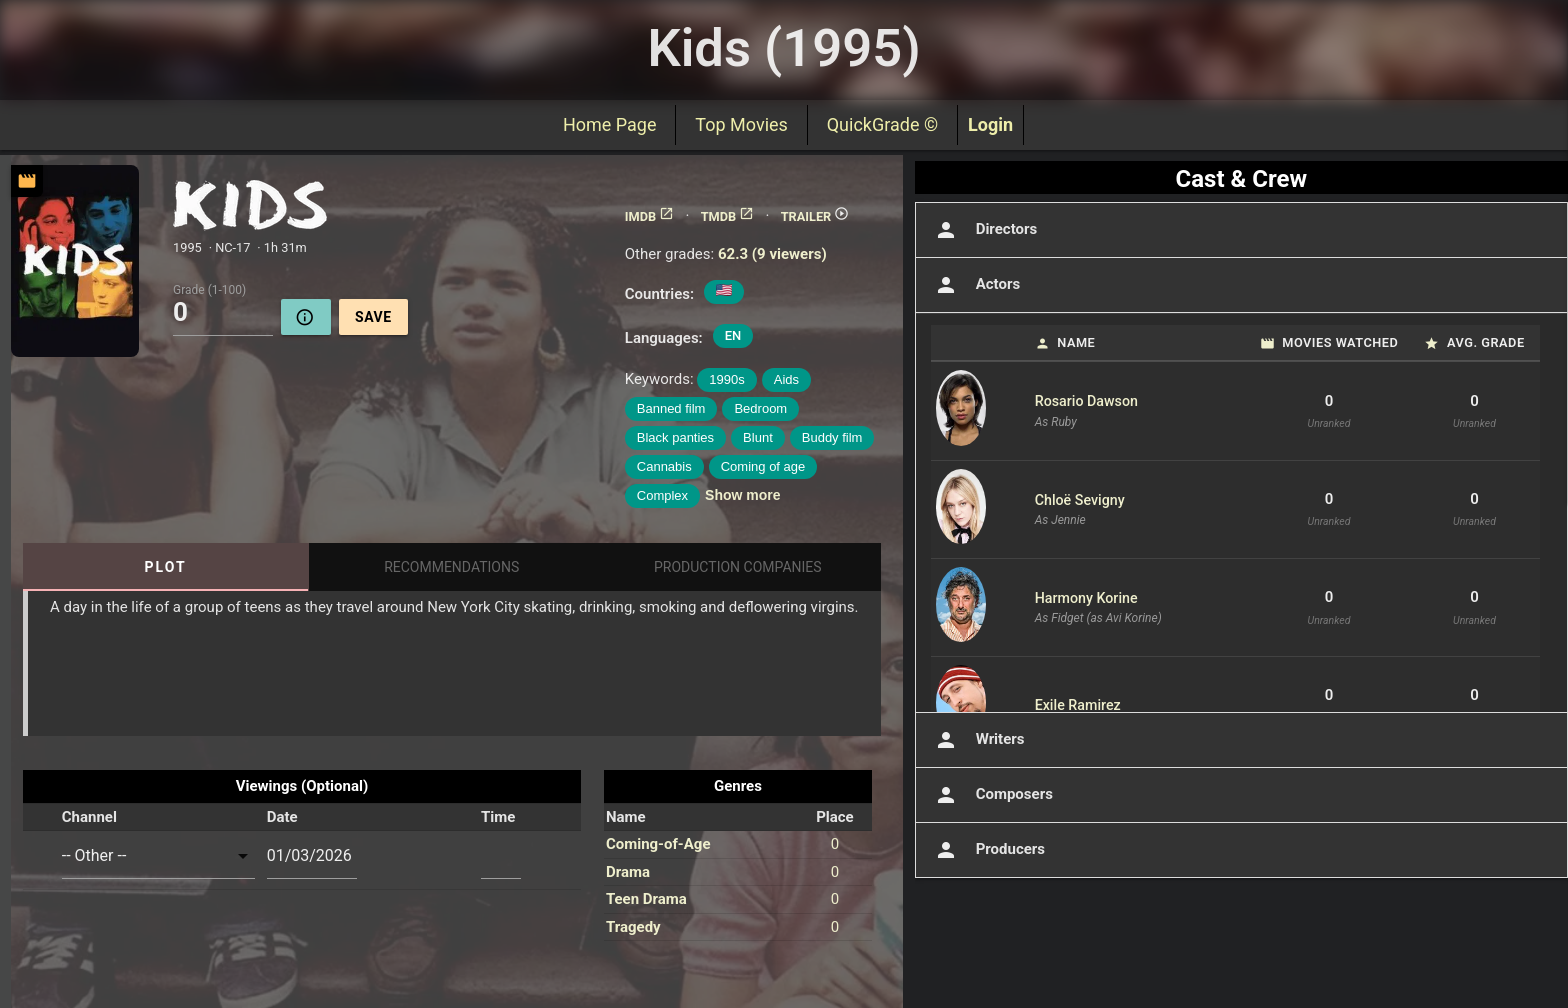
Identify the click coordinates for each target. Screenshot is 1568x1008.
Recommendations (451, 567)
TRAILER (815, 216)
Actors (975, 285)
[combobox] (158, 856)
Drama (628, 872)
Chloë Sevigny (1080, 500)
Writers (978, 740)
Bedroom (760, 408)
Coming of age (763, 466)
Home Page (609, 124)
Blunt (758, 437)
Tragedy (633, 927)
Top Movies (741, 124)
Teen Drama (646, 899)
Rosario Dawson (1086, 401)
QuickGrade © (882, 124)
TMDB (728, 216)
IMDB (649, 216)
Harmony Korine (1086, 598)
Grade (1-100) (209, 289)
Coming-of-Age (658, 844)
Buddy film (832, 437)
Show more (742, 495)
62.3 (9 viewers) (772, 254)
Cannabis (664, 466)
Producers (988, 850)
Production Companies (738, 567)
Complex (662, 495)
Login (990, 124)
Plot (166, 567)
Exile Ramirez (1078, 705)
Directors (984, 230)
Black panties (675, 437)
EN (733, 335)
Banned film (671, 408)
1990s (726, 379)
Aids (786, 379)
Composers (992, 795)
